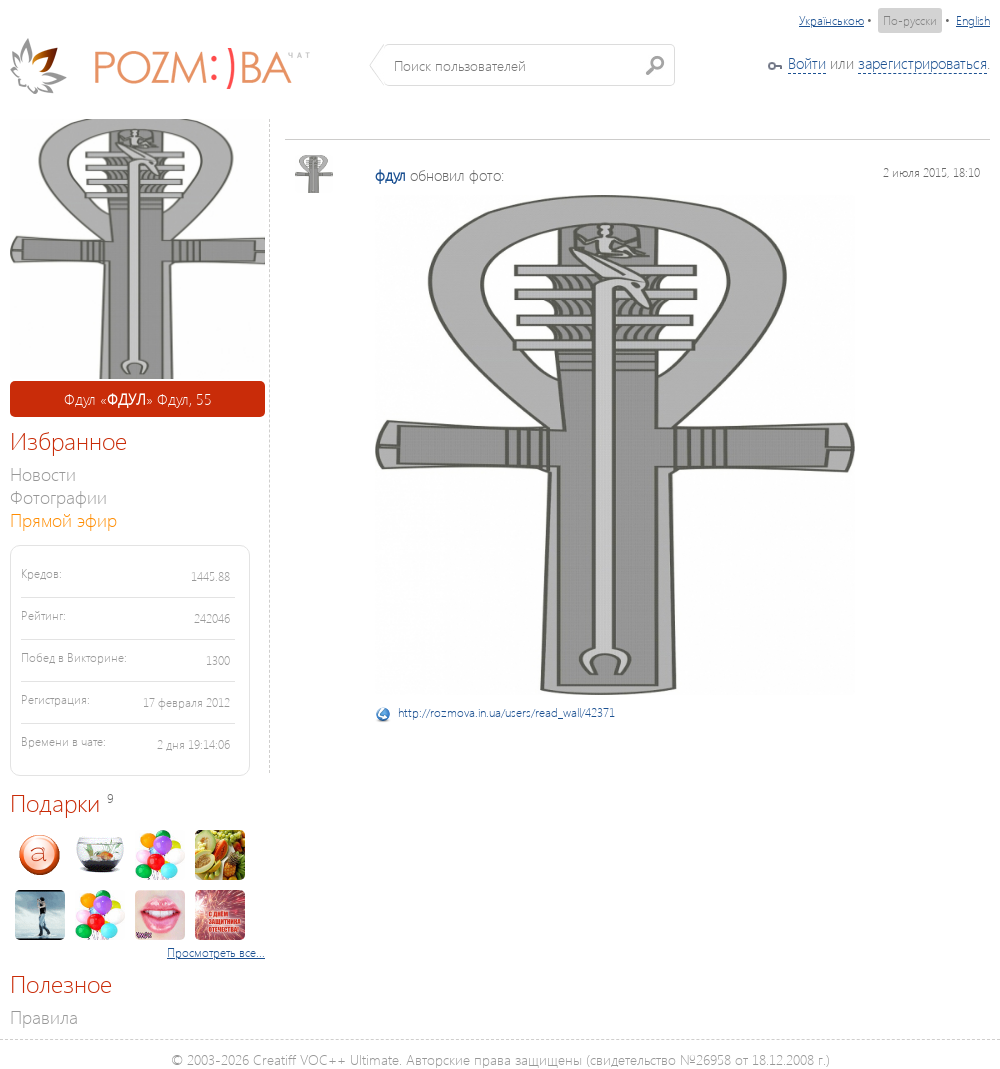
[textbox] (529, 65)
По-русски (910, 20)
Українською (831, 20)
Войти (807, 63)
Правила (44, 1016)
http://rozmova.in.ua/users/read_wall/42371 (506, 712)
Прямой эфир (63, 519)
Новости (43, 473)
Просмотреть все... (216, 952)
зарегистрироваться (922, 63)
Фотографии (58, 496)
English (973, 20)
